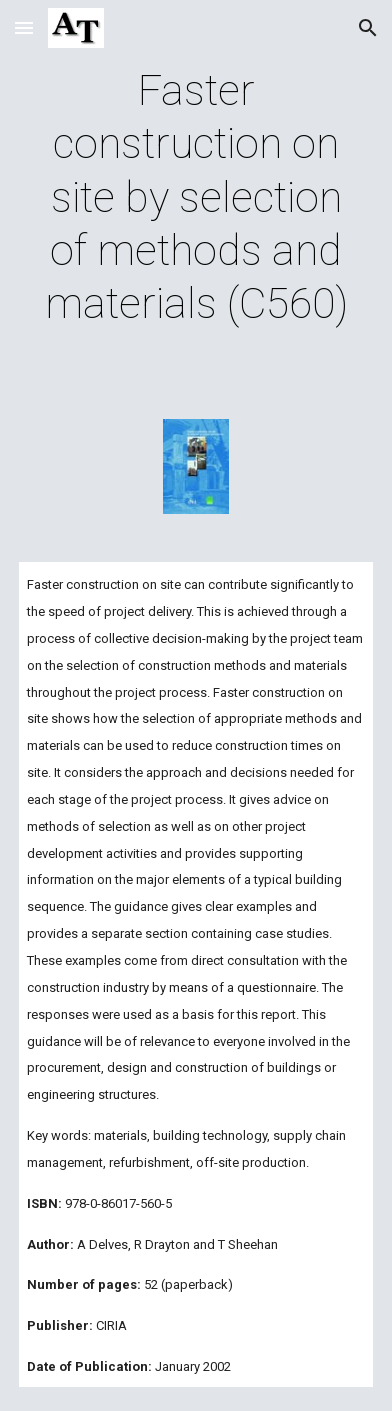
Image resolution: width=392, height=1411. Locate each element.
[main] (195, 197)
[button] (24, 27)
